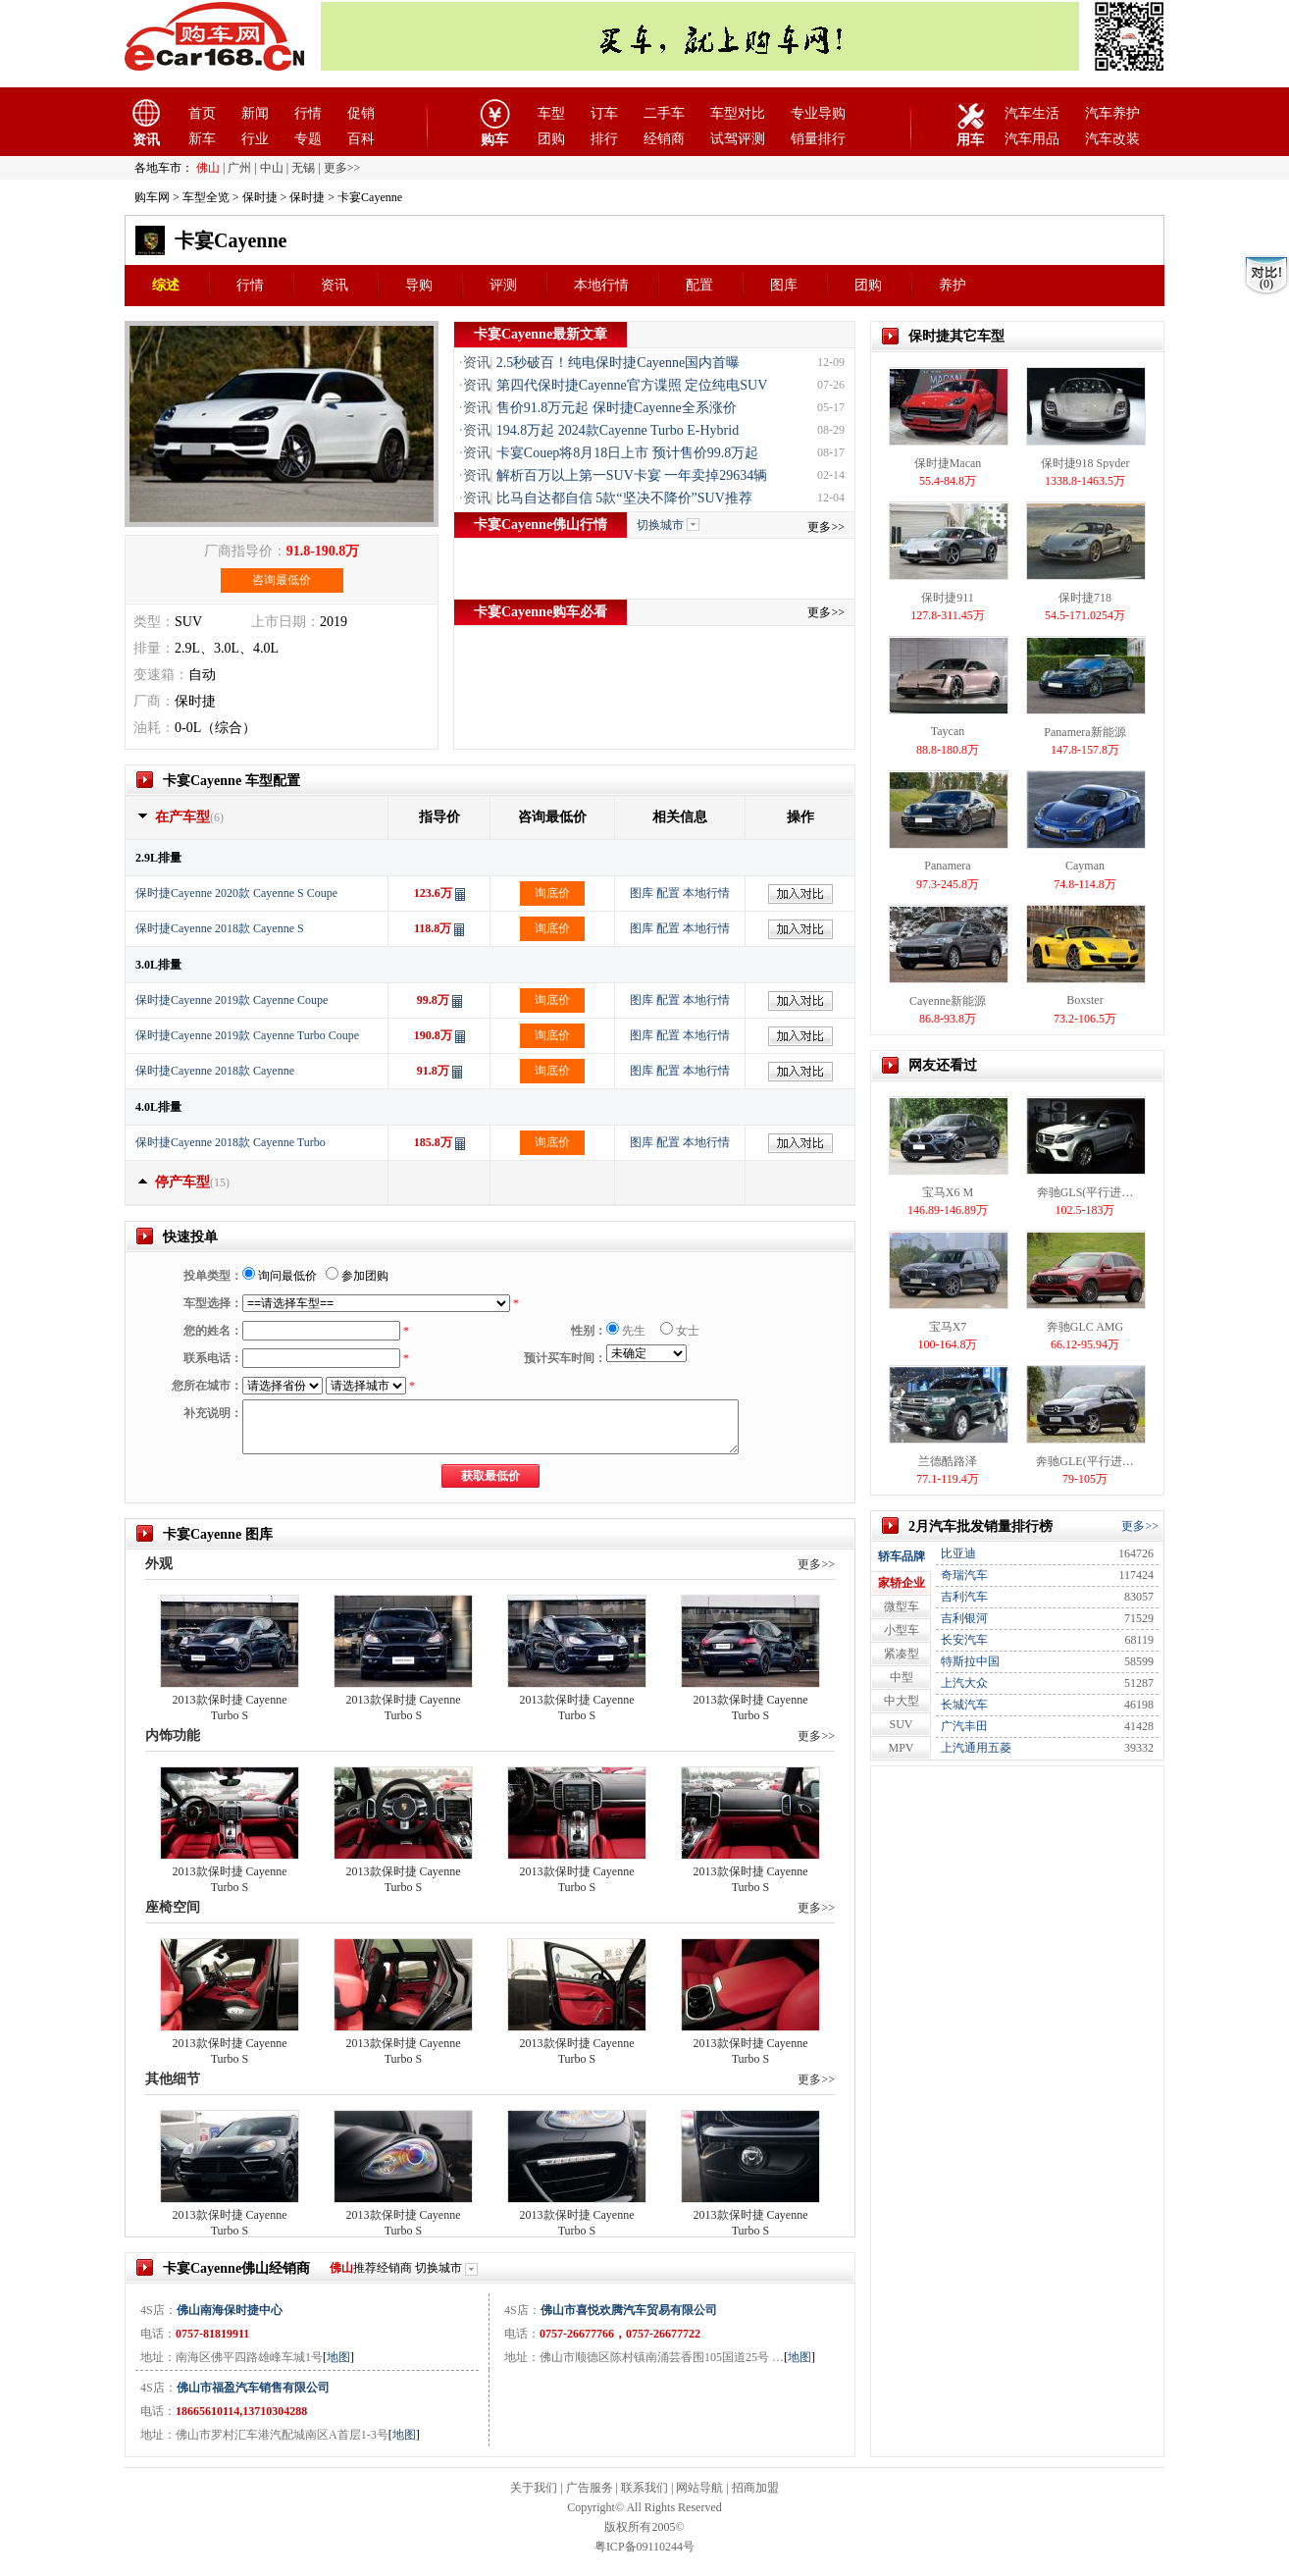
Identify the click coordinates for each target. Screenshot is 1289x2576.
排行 (604, 138)
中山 (272, 168)
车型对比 (737, 113)
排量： (154, 648)
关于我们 (533, 2488)
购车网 (152, 197)
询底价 (552, 893)
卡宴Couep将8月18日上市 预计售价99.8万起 (627, 453)
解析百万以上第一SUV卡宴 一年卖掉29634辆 (632, 475)
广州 (239, 168)
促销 (361, 113)
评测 (503, 285)
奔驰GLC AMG (1085, 1327)
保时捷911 (947, 598)
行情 (308, 113)
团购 (551, 138)
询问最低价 (279, 1276)
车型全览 (206, 197)
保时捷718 (1084, 598)
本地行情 (601, 285)
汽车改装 (1112, 138)
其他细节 (172, 2079)
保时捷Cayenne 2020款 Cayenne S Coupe (236, 893)
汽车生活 (1032, 113)
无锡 (303, 168)
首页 (202, 113)
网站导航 (699, 2488)
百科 (361, 138)
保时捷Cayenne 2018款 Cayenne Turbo (230, 1142)
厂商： (154, 701)
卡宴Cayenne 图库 (218, 1534)
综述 (166, 285)
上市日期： (285, 621)
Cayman (1085, 865)
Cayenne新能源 (947, 1001)
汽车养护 (1112, 113)
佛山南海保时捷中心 (230, 2310)
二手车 (664, 113)
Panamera (947, 865)
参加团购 (357, 1276)
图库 (784, 285)
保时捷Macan (948, 463)
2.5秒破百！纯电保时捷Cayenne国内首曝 (618, 362)
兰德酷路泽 (947, 1461)
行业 (255, 138)
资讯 (334, 285)
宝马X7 (948, 1327)
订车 (604, 113)
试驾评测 (737, 138)
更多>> (826, 527)
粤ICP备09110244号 (644, 2546)
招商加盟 (755, 2488)
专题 (308, 138)
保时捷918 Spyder (1085, 463)
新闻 (255, 113)
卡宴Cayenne (230, 240)
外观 (159, 1563)
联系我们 (644, 2488)
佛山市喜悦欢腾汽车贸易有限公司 (629, 2310)
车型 (551, 113)
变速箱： (160, 674)
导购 (419, 285)
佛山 (208, 168)
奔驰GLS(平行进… (1085, 1192)
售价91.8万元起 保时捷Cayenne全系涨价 (616, 407)
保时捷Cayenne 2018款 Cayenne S (219, 928)
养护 (952, 285)
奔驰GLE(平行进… (1084, 1461)
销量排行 (818, 138)
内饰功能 (172, 1735)
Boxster (1084, 1000)
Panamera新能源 (1084, 732)
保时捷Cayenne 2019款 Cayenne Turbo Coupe (247, 1035)
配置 (699, 285)
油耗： (154, 727)
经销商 (664, 138)
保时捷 (260, 197)
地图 (338, 2357)
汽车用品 (1032, 138)
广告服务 (589, 2488)
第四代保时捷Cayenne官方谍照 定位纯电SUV (632, 385)
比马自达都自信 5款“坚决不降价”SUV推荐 (624, 498)
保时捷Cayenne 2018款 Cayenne (214, 1071)
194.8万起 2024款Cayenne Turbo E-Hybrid (617, 430)
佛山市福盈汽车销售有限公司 (253, 2387)
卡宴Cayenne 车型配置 (231, 780)
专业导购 (818, 113)
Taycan (947, 731)
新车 (202, 138)
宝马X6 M (947, 1192)
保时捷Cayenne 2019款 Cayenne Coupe (231, 1000)
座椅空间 (172, 1907)
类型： (154, 621)
